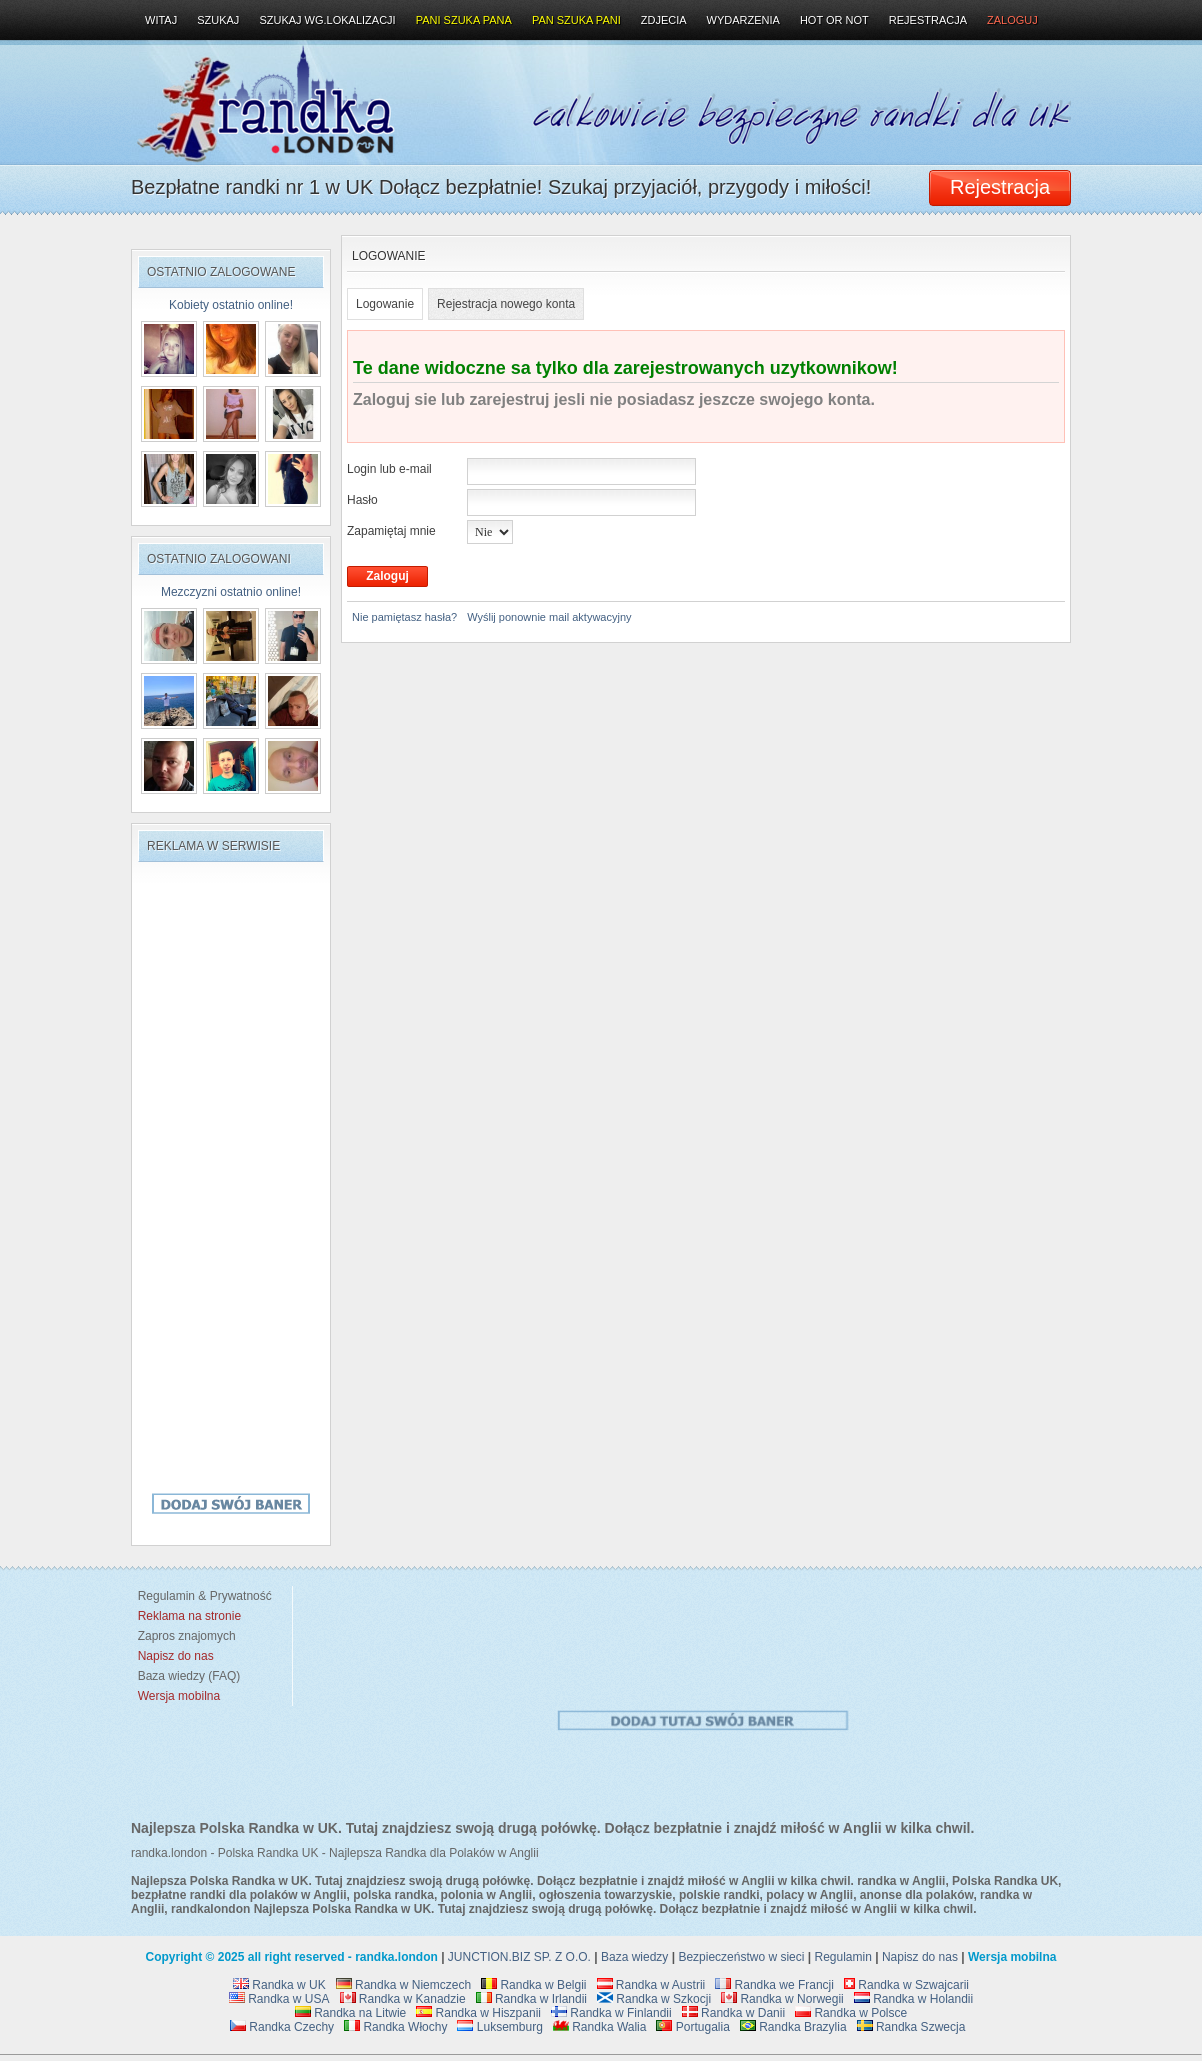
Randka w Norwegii (782, 1999)
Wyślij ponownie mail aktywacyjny (549, 617)
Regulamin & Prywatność (201, 1596)
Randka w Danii (733, 2013)
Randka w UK (279, 1985)
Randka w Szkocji (654, 1999)
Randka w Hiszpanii (478, 2013)
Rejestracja (928, 20)
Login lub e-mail (389, 469)
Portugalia (692, 2027)
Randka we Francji (774, 1985)
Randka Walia (600, 2027)
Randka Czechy (282, 2027)
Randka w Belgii (533, 1985)
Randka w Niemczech (403, 1985)
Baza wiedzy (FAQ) (185, 1676)
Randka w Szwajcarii (906, 1985)
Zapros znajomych (187, 1636)
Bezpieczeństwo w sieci (741, 1957)
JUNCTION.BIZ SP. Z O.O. (519, 1957)
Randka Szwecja (911, 2027)
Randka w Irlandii (531, 1999)
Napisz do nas (920, 1957)
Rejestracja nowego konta (506, 304)
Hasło (362, 500)
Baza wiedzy (634, 1957)
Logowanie (385, 304)
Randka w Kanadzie (403, 1999)
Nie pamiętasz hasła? (404, 617)
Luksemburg (499, 2027)
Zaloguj (1012, 20)
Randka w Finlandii (611, 2013)
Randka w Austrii (651, 1985)
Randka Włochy (395, 2027)
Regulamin (843, 1957)
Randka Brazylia (793, 2027)
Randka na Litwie (350, 2013)
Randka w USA (279, 1999)
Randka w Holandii (913, 1999)
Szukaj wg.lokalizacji (327, 20)
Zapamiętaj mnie (391, 531)
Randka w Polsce (851, 2013)
